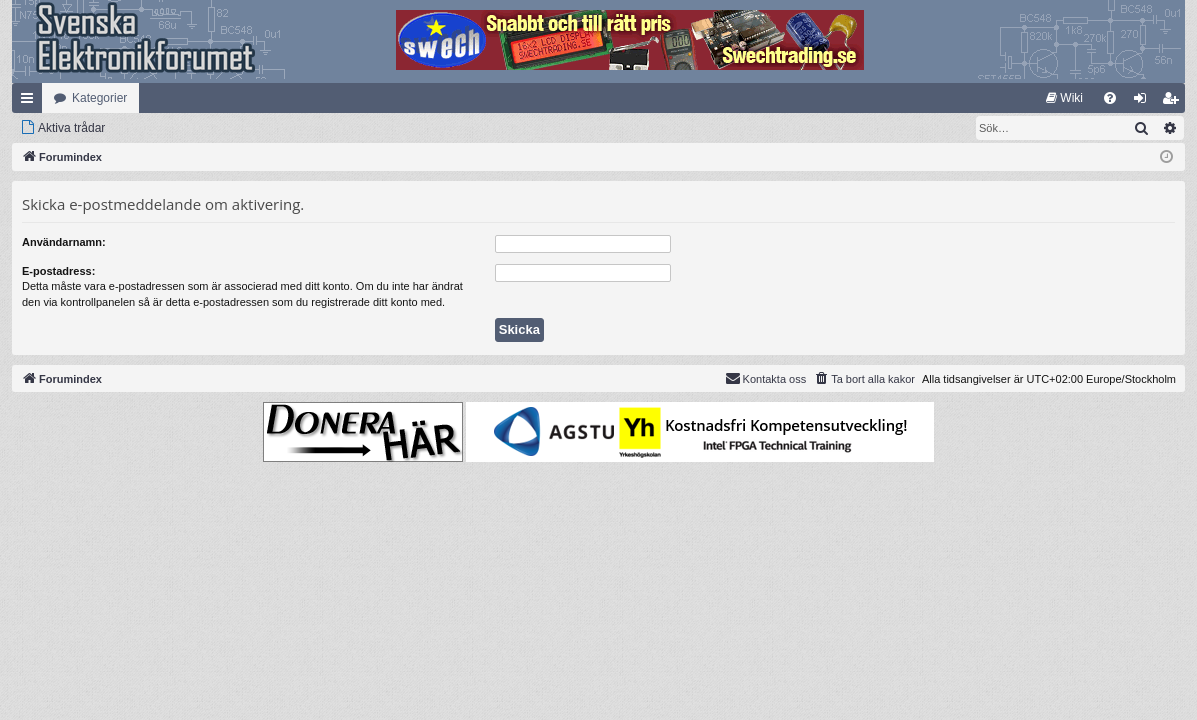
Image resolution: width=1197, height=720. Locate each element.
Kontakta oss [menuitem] (766, 378)
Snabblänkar (31, 102)
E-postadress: (58, 271)
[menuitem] (1064, 98)
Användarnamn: (64, 242)
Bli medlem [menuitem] (1174, 102)
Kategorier (99, 98)
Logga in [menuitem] (1144, 102)
